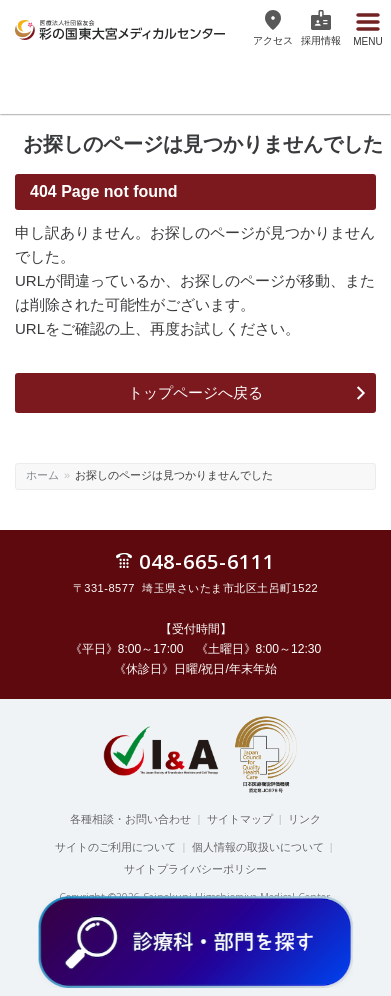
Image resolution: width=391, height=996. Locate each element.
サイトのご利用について (115, 847)
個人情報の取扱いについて (258, 847)
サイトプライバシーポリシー (195, 869)
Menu (367, 39)
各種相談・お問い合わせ (130, 819)
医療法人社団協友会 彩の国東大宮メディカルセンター (120, 27)
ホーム (42, 475)
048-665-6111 (207, 560)
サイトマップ (240, 819)
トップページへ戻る (195, 392)
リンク (304, 819)
